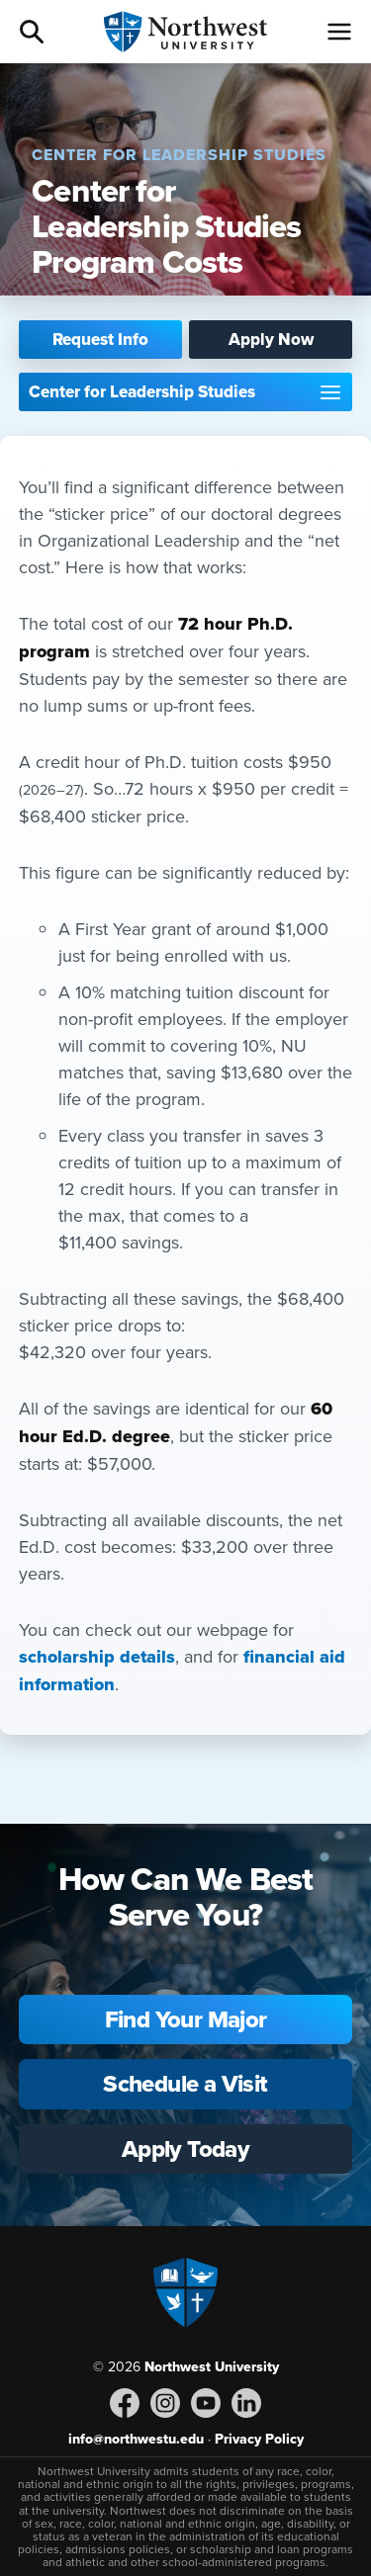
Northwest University (211, 2366)
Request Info (100, 339)
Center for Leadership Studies (142, 392)
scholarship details (97, 1657)
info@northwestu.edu (136, 2438)
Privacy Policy (259, 2438)
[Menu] (339, 31)
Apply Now (271, 339)
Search (31, 31)
